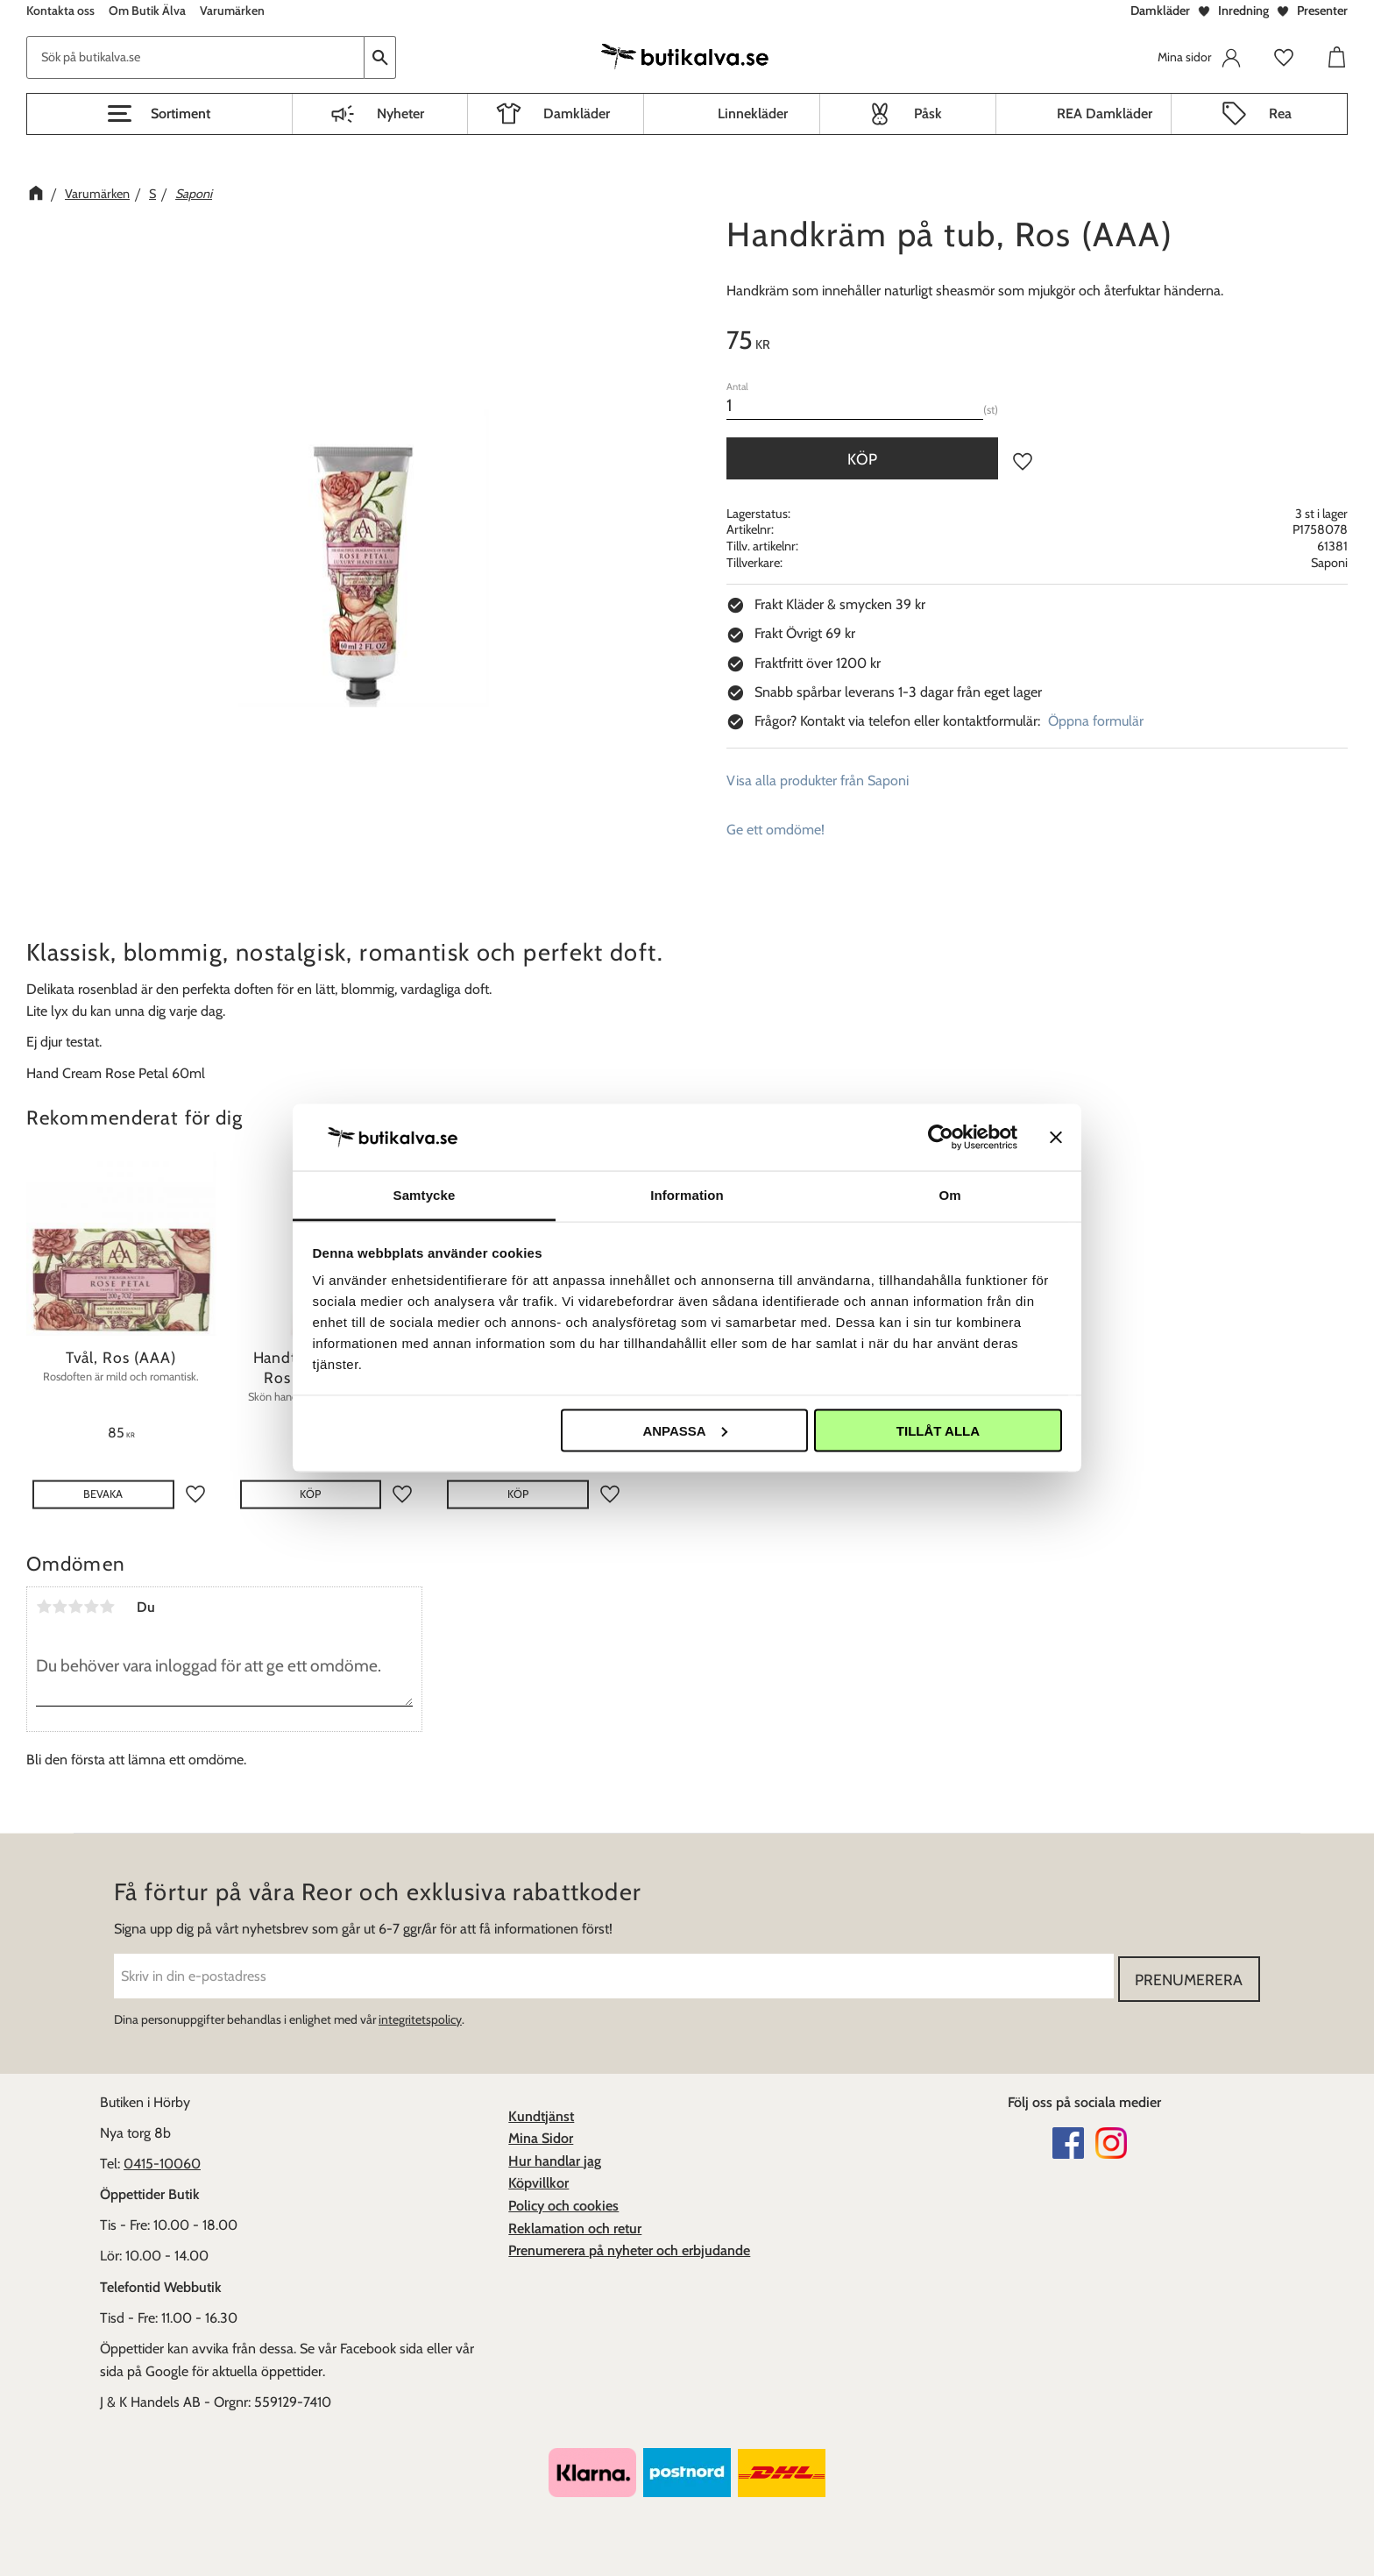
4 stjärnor (91, 1606)
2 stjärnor (59, 1606)
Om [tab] (949, 1195)
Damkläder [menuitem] (576, 113)
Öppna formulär (1096, 721)
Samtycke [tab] (424, 1195)
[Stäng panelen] (1056, 1137)
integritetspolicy (420, 2017)
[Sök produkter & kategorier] (195, 57)
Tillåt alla (938, 1430)
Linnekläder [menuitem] (753, 113)
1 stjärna (44, 1606)
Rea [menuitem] (1280, 113)
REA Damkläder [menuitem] (1104, 113)
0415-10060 (162, 2161)
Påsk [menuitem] (928, 113)
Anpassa (684, 1430)
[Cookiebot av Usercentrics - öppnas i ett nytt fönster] (940, 1137)
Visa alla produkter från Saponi (817, 780)
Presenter (1322, 10)
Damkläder (1160, 10)
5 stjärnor (107, 1606)
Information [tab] (687, 1195)
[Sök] (380, 57)
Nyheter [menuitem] (400, 113)
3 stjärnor (75, 1606)
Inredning (1243, 10)
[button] (159, 114)
